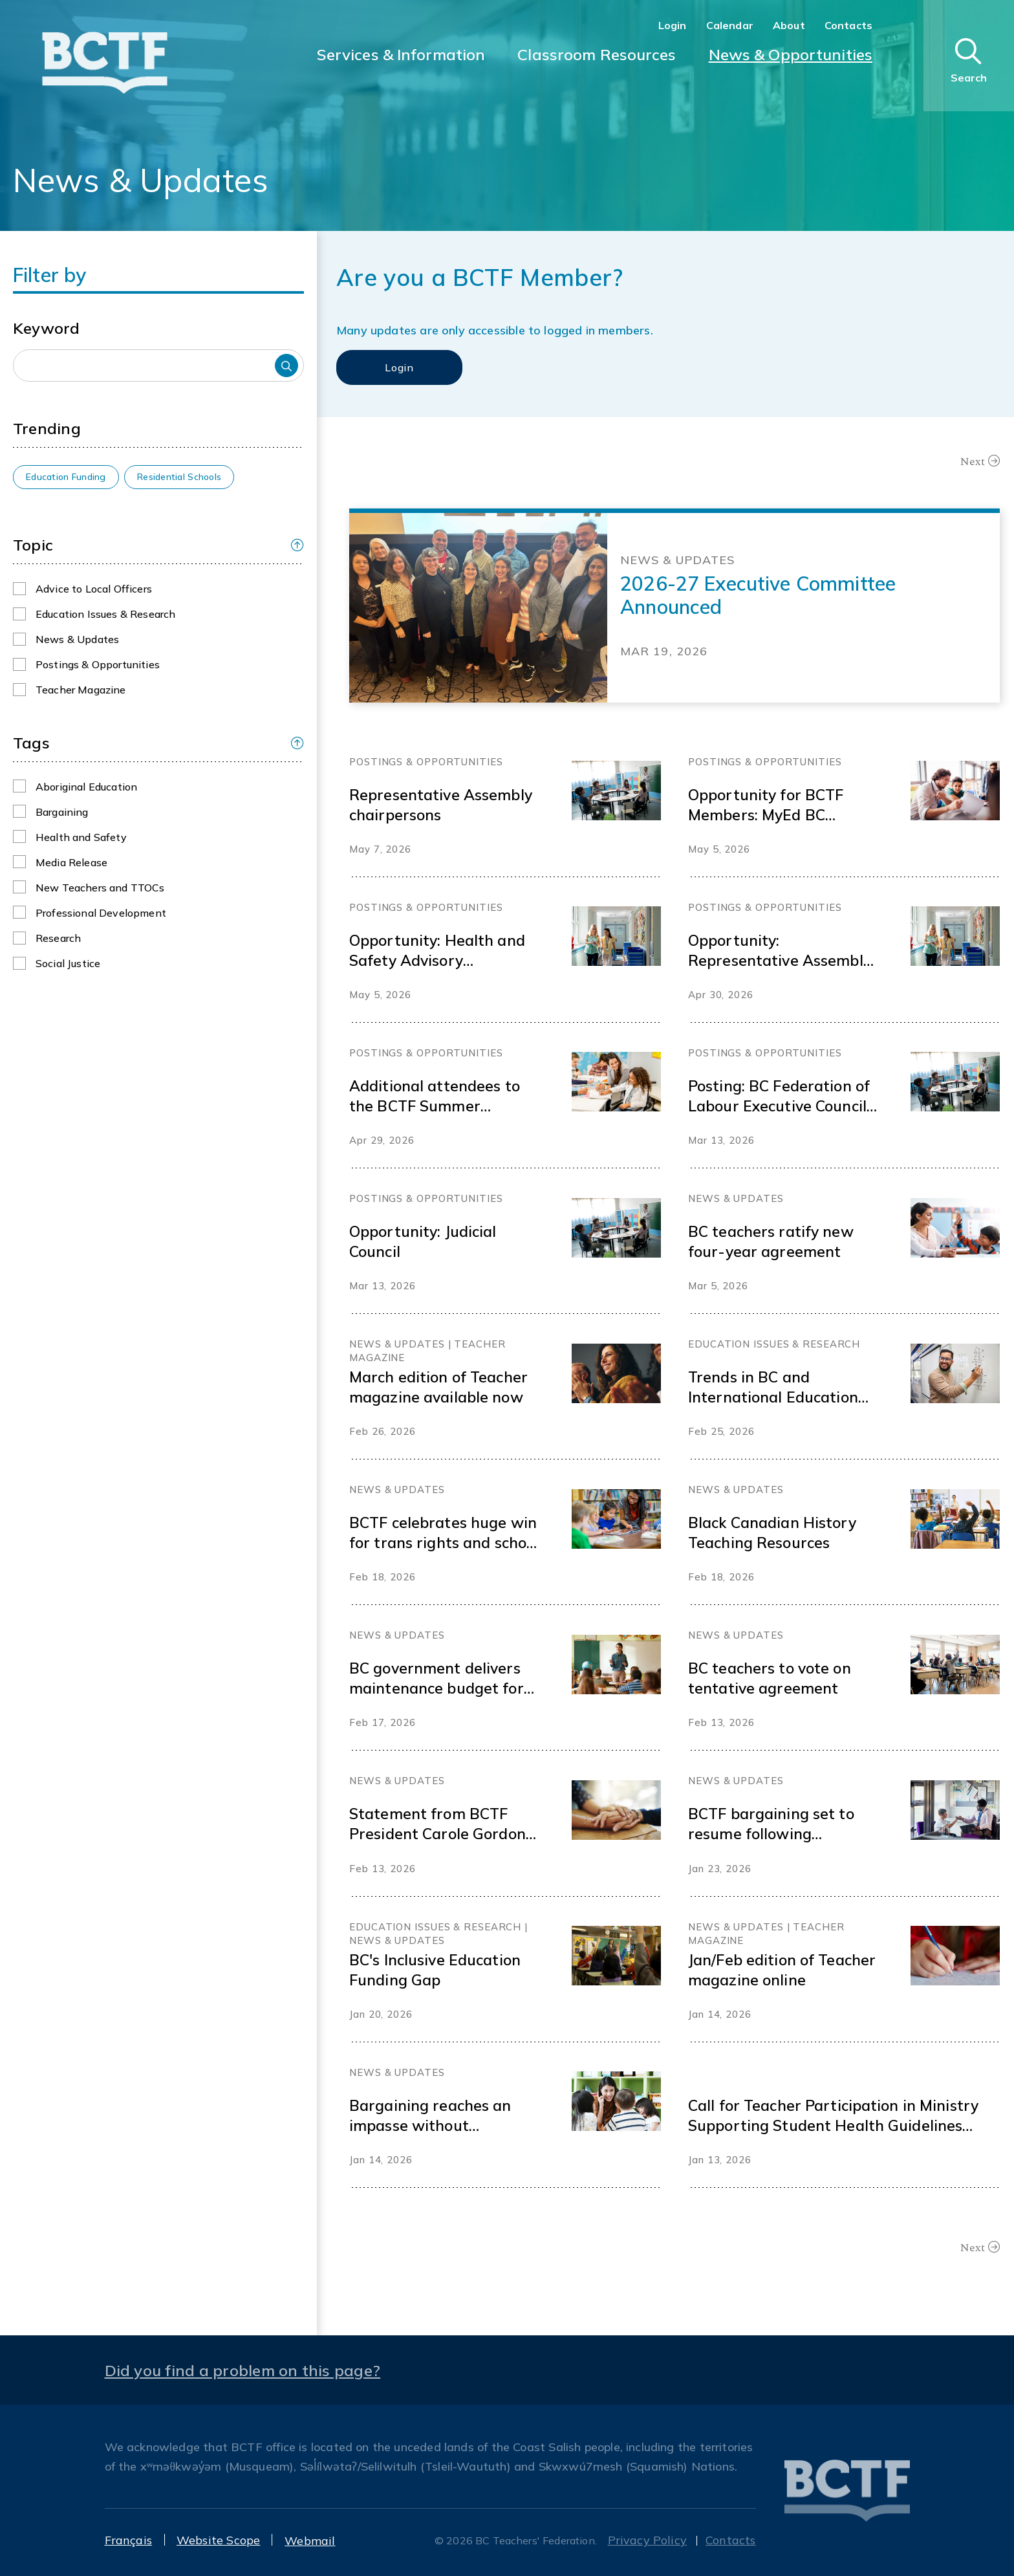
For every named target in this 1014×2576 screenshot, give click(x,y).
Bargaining (62, 811)
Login (672, 25)
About (789, 25)
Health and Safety (81, 837)
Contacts (848, 25)
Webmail (310, 2540)
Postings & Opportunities (98, 664)
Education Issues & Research (105, 613)
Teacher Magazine (81, 689)
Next (973, 461)
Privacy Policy (647, 2540)
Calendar (729, 25)
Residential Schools (179, 477)
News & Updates (77, 639)
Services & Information (401, 54)
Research (58, 938)
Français (128, 2540)
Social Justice (68, 963)
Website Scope (218, 2540)
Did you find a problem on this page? (243, 2370)
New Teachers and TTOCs (100, 887)
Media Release (71, 862)
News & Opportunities (790, 54)
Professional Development (101, 912)
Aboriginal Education (86, 786)
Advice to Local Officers (94, 588)
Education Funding (66, 477)
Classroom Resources (596, 54)
